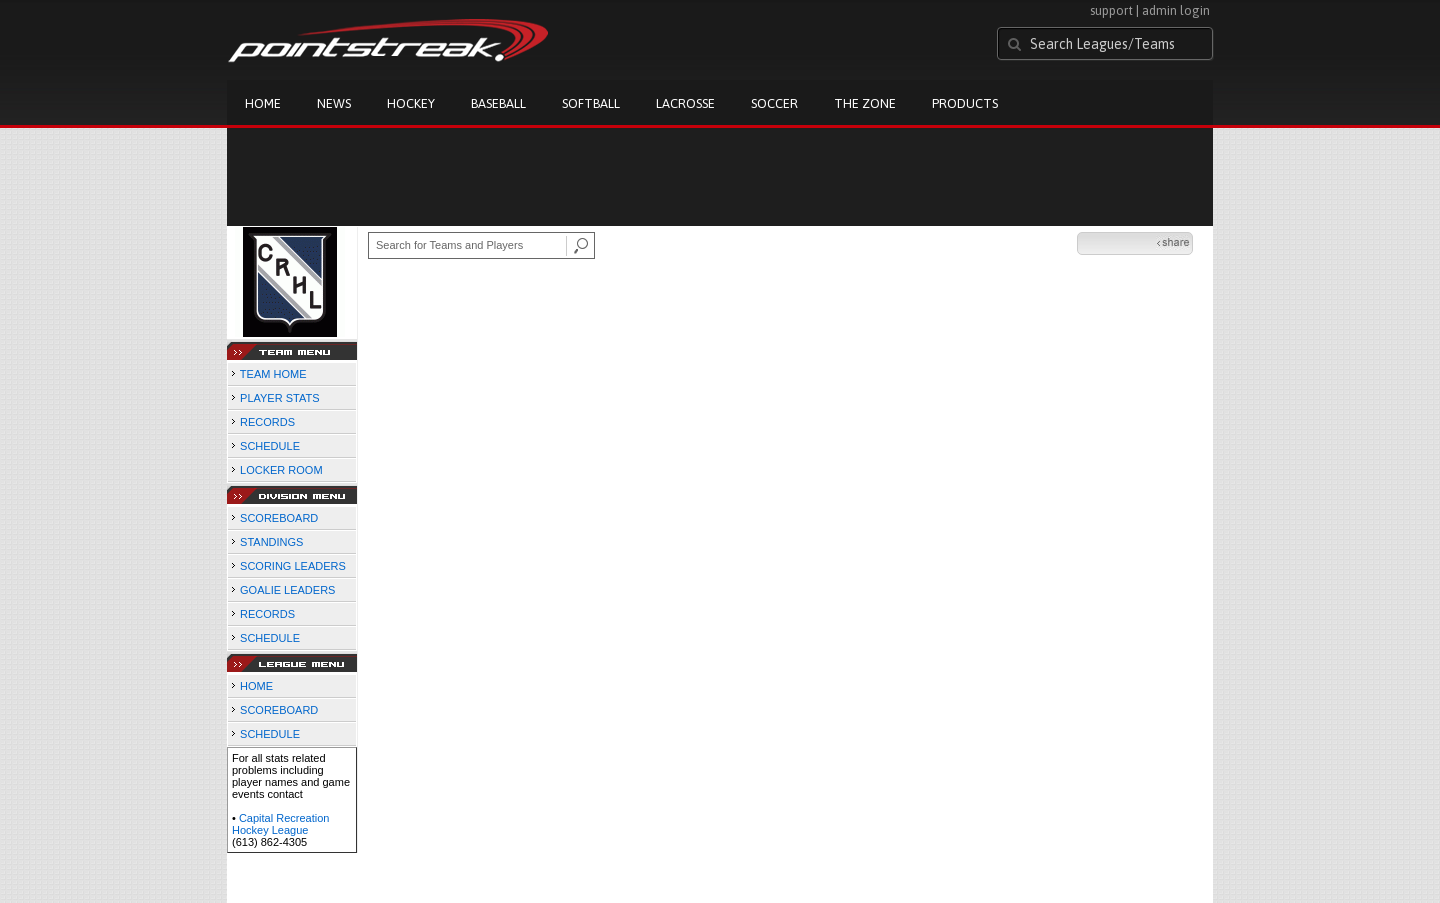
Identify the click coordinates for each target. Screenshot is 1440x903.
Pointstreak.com (388, 42)
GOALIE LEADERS (287, 590)
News (334, 103)
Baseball (498, 103)
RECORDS (267, 422)
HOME (256, 686)
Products (965, 103)
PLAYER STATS (279, 398)
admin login (1176, 10)
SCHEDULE (270, 446)
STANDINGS (271, 542)
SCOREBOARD (279, 518)
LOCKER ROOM (281, 470)
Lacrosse (685, 103)
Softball (591, 103)
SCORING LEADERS (293, 566)
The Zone (865, 103)
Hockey (411, 103)
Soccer (774, 103)
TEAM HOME (273, 374)
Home (263, 103)
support (1111, 10)
